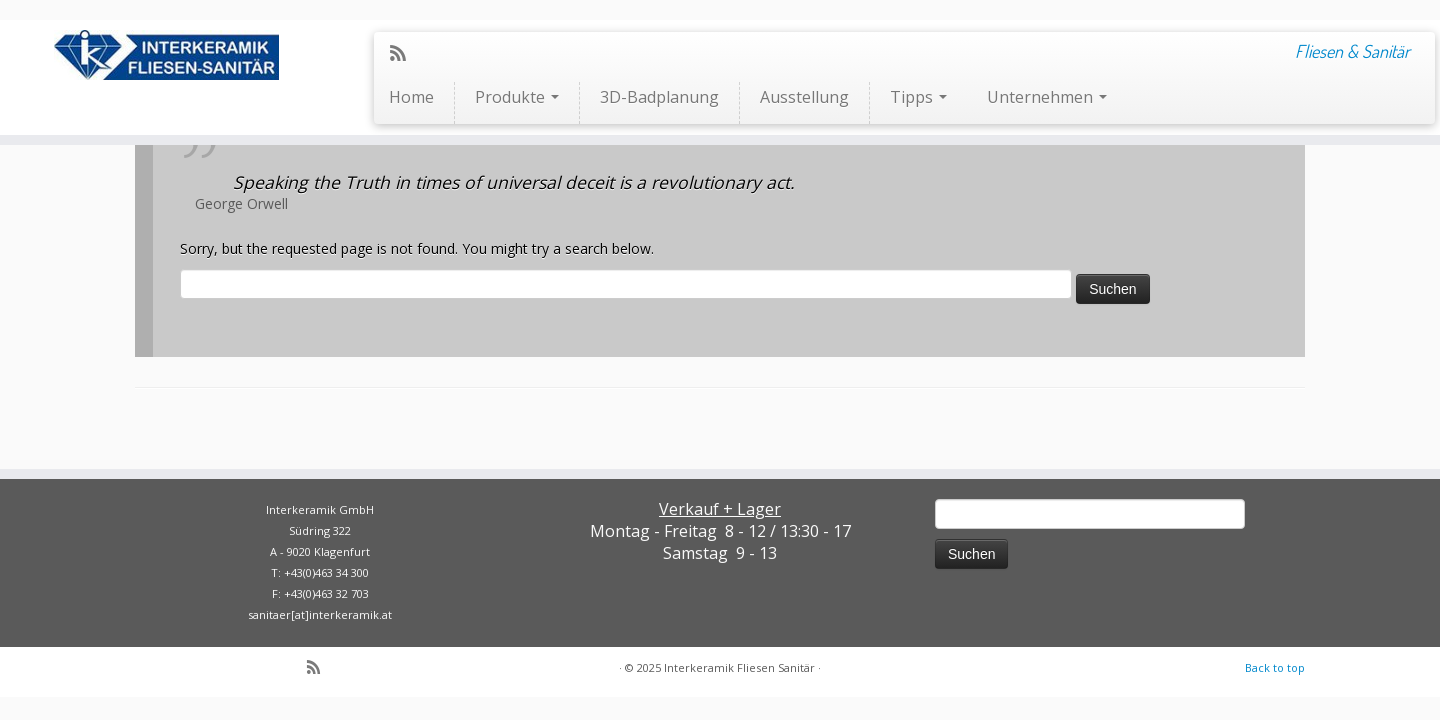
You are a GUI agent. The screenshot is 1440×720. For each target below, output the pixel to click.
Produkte (517, 97)
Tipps (918, 97)
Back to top (1275, 667)
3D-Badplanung (659, 97)
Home (411, 97)
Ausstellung (804, 97)
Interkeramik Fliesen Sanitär (739, 667)
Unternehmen (1047, 97)
